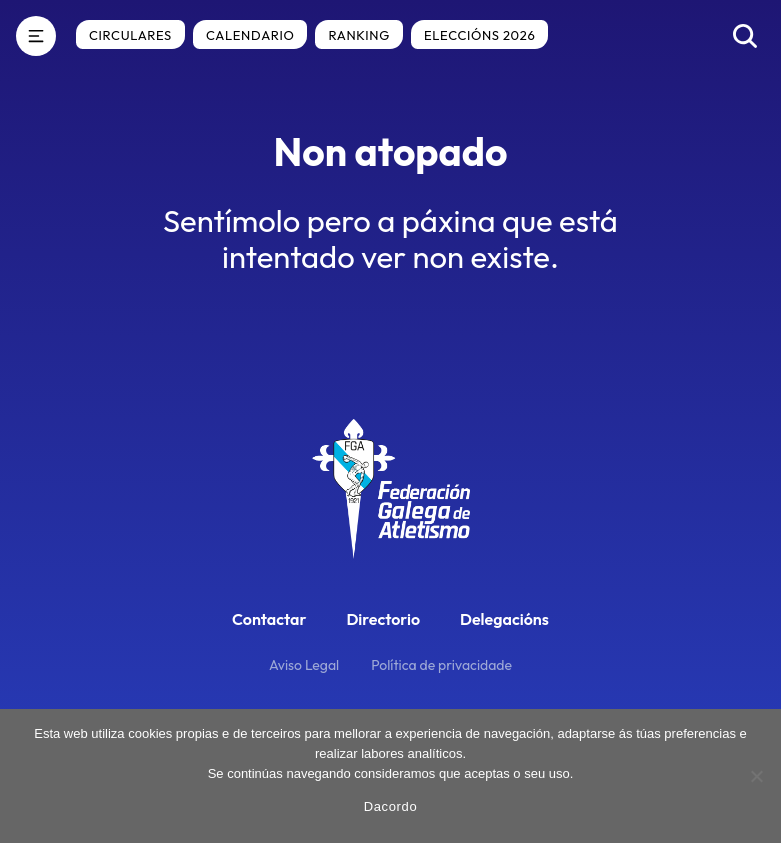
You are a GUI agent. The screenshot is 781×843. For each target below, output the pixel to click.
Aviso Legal (304, 665)
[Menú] (36, 36)
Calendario (250, 35)
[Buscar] (745, 36)
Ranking (359, 35)
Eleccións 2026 (480, 35)
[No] (756, 776)
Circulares (130, 35)
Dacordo (391, 806)
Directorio (383, 619)
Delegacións (504, 619)
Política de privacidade (441, 665)
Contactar (269, 619)
